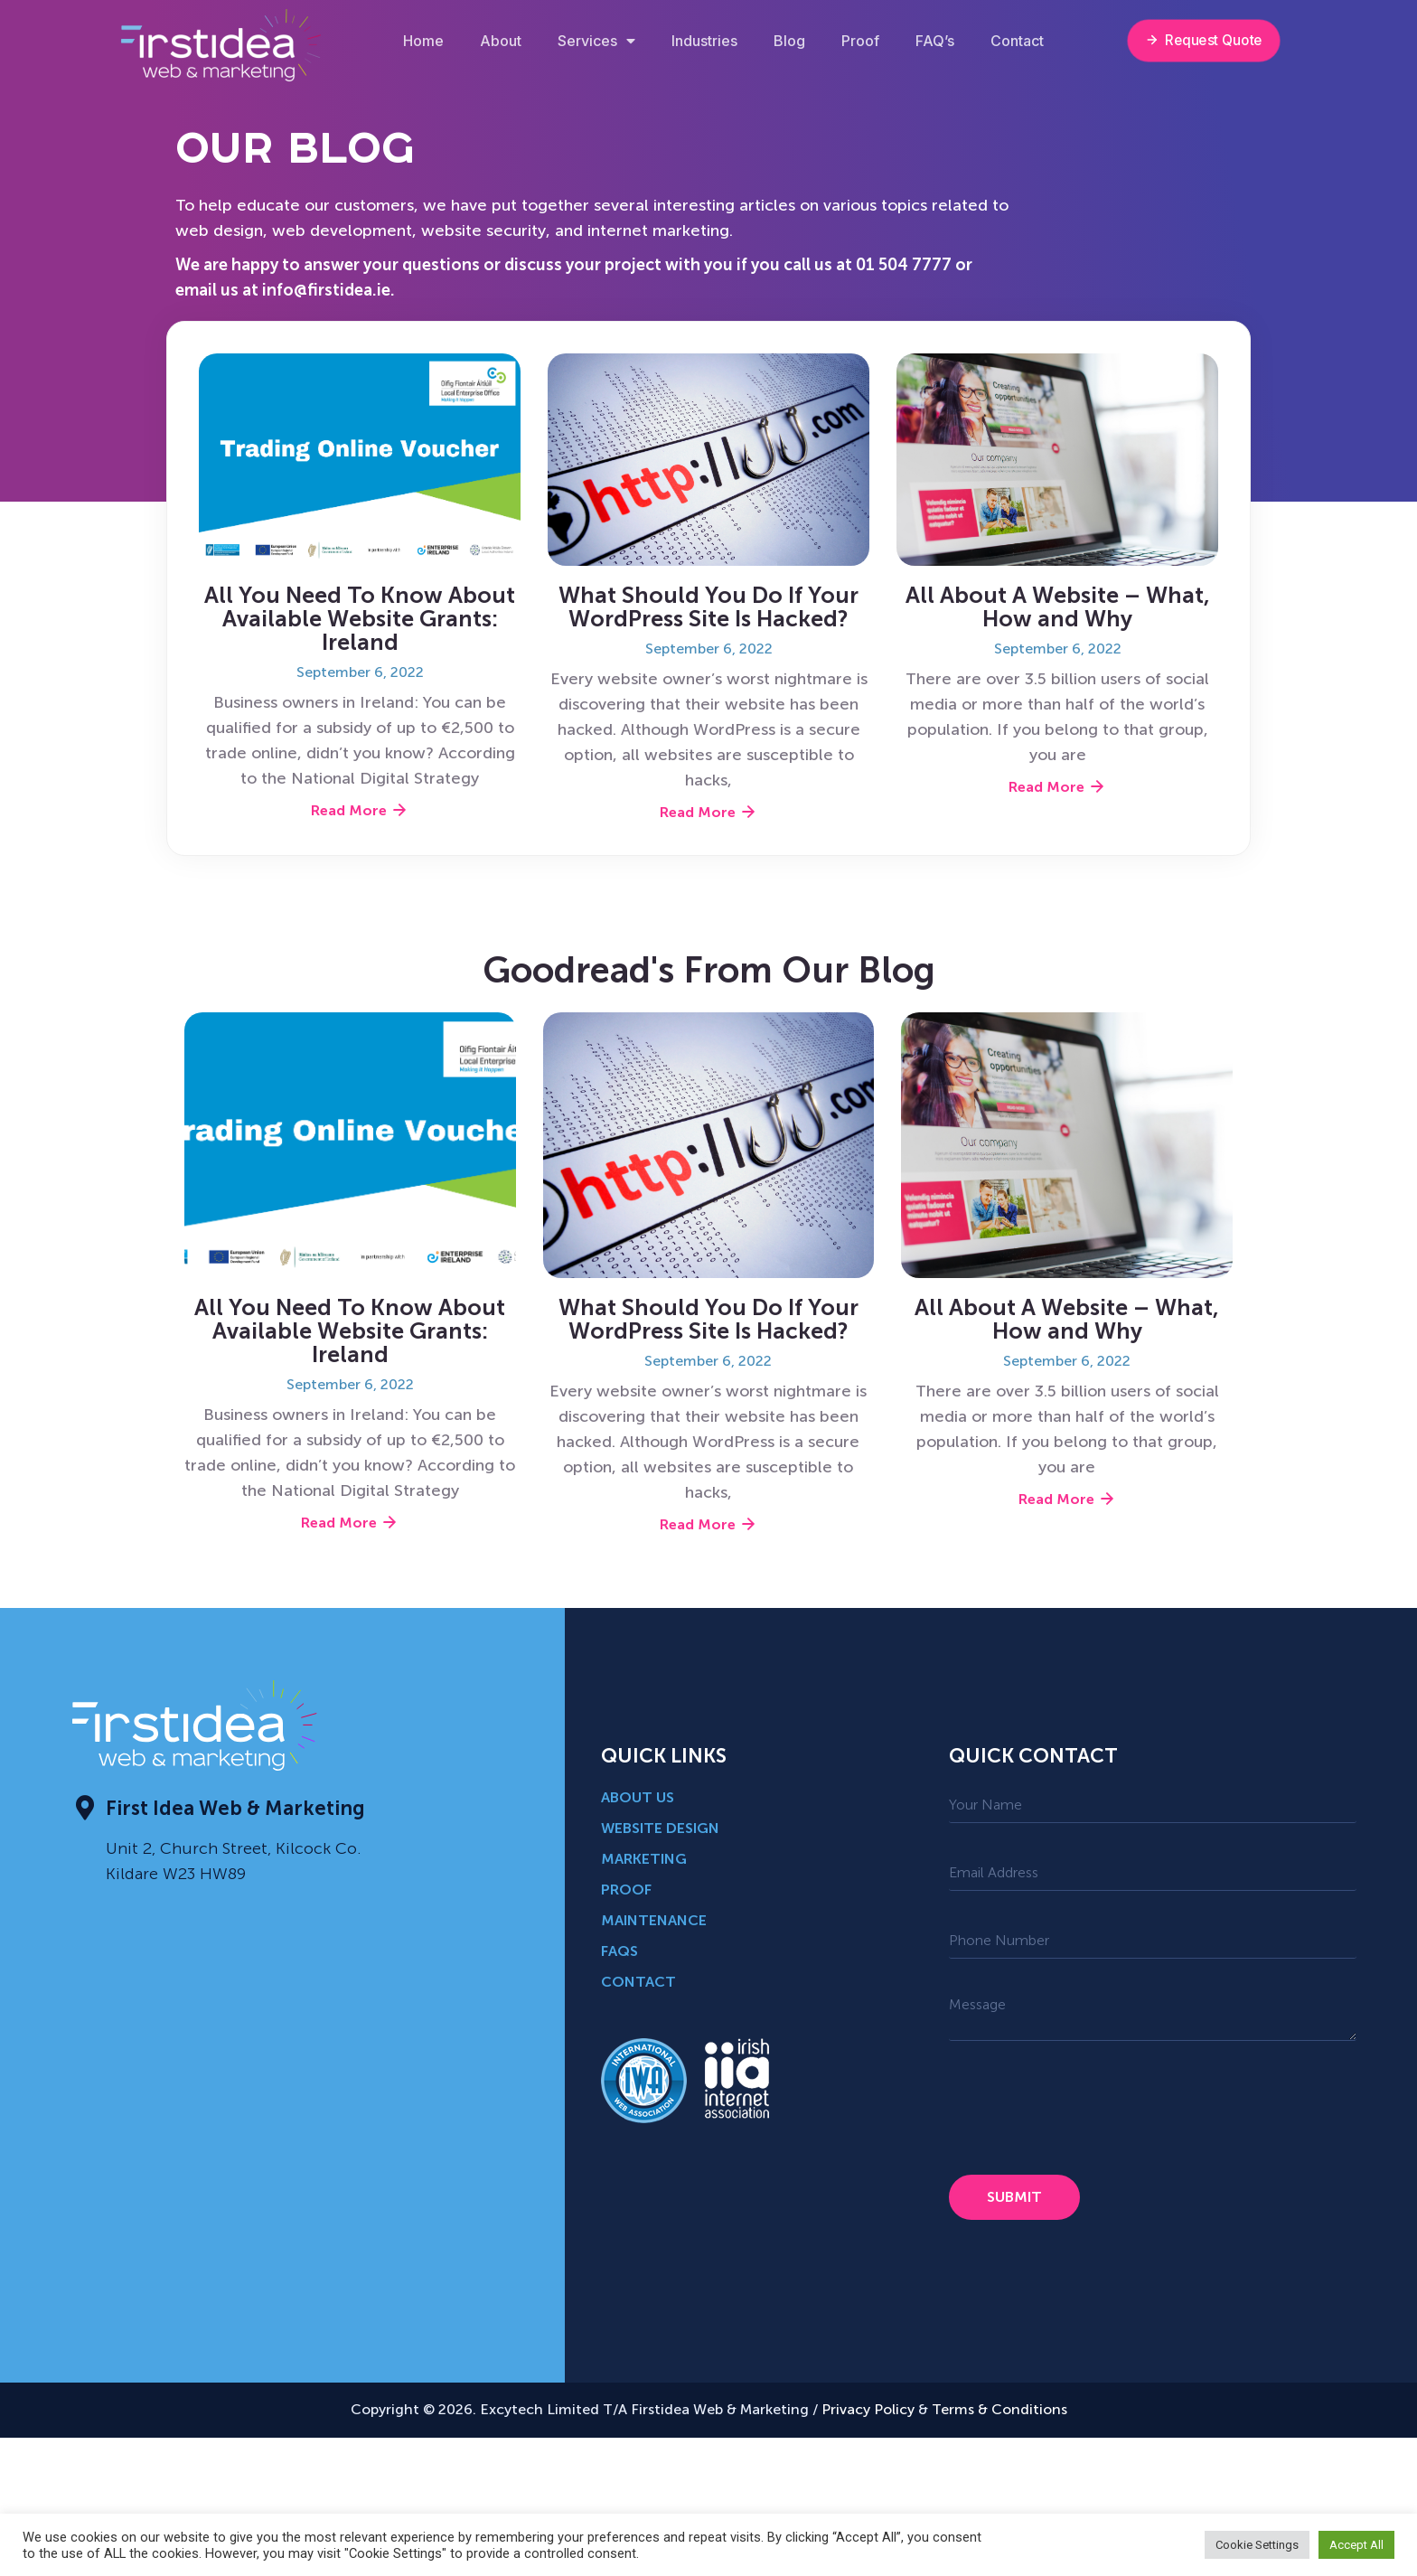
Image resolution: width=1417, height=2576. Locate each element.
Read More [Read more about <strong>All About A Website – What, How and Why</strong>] (1057, 786)
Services (596, 40)
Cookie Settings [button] (1257, 2545)
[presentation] (1086, 2108)
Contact (1017, 41)
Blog (789, 41)
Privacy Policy (866, 2409)
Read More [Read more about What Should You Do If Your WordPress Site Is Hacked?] (708, 812)
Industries (704, 41)
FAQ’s (934, 41)
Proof (860, 41)
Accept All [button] (1356, 2545)
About (500, 41)
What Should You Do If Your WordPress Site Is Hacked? (708, 607)
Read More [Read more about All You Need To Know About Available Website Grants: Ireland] (359, 810)
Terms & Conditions (999, 2409)
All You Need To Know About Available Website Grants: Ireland (359, 618)
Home (423, 41)
